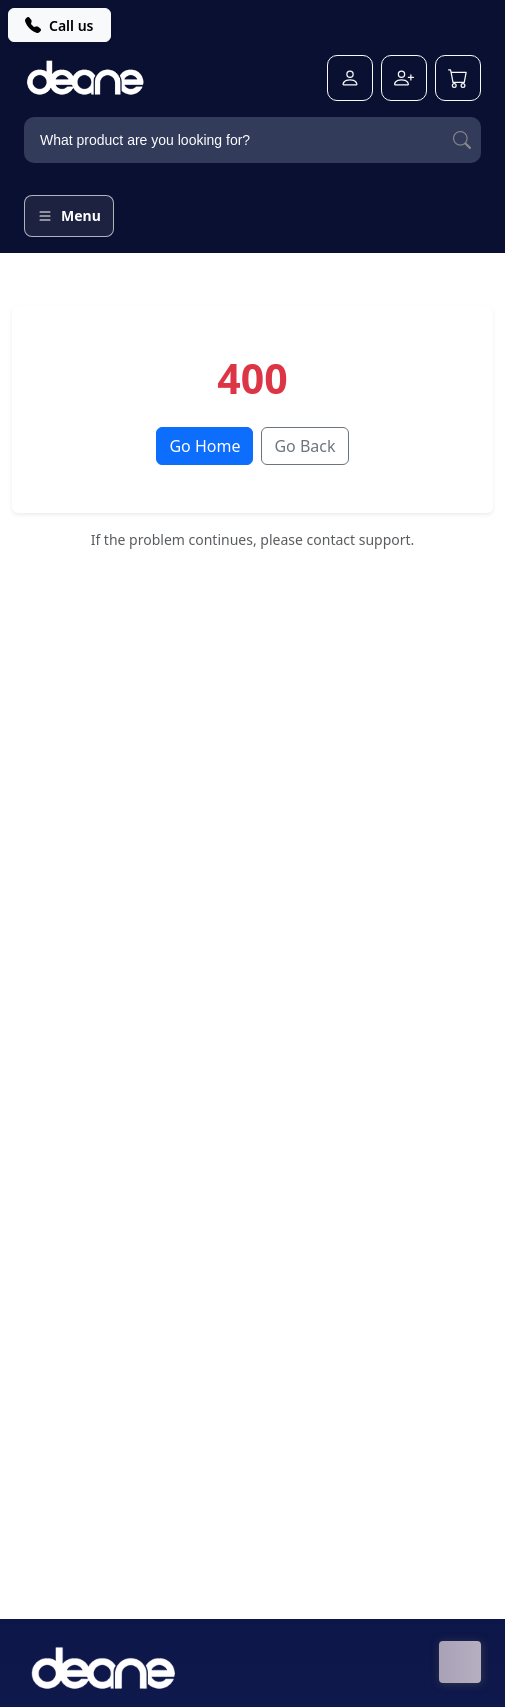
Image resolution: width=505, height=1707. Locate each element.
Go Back (304, 446)
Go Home (204, 446)
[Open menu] (69, 216)
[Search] (462, 140)
